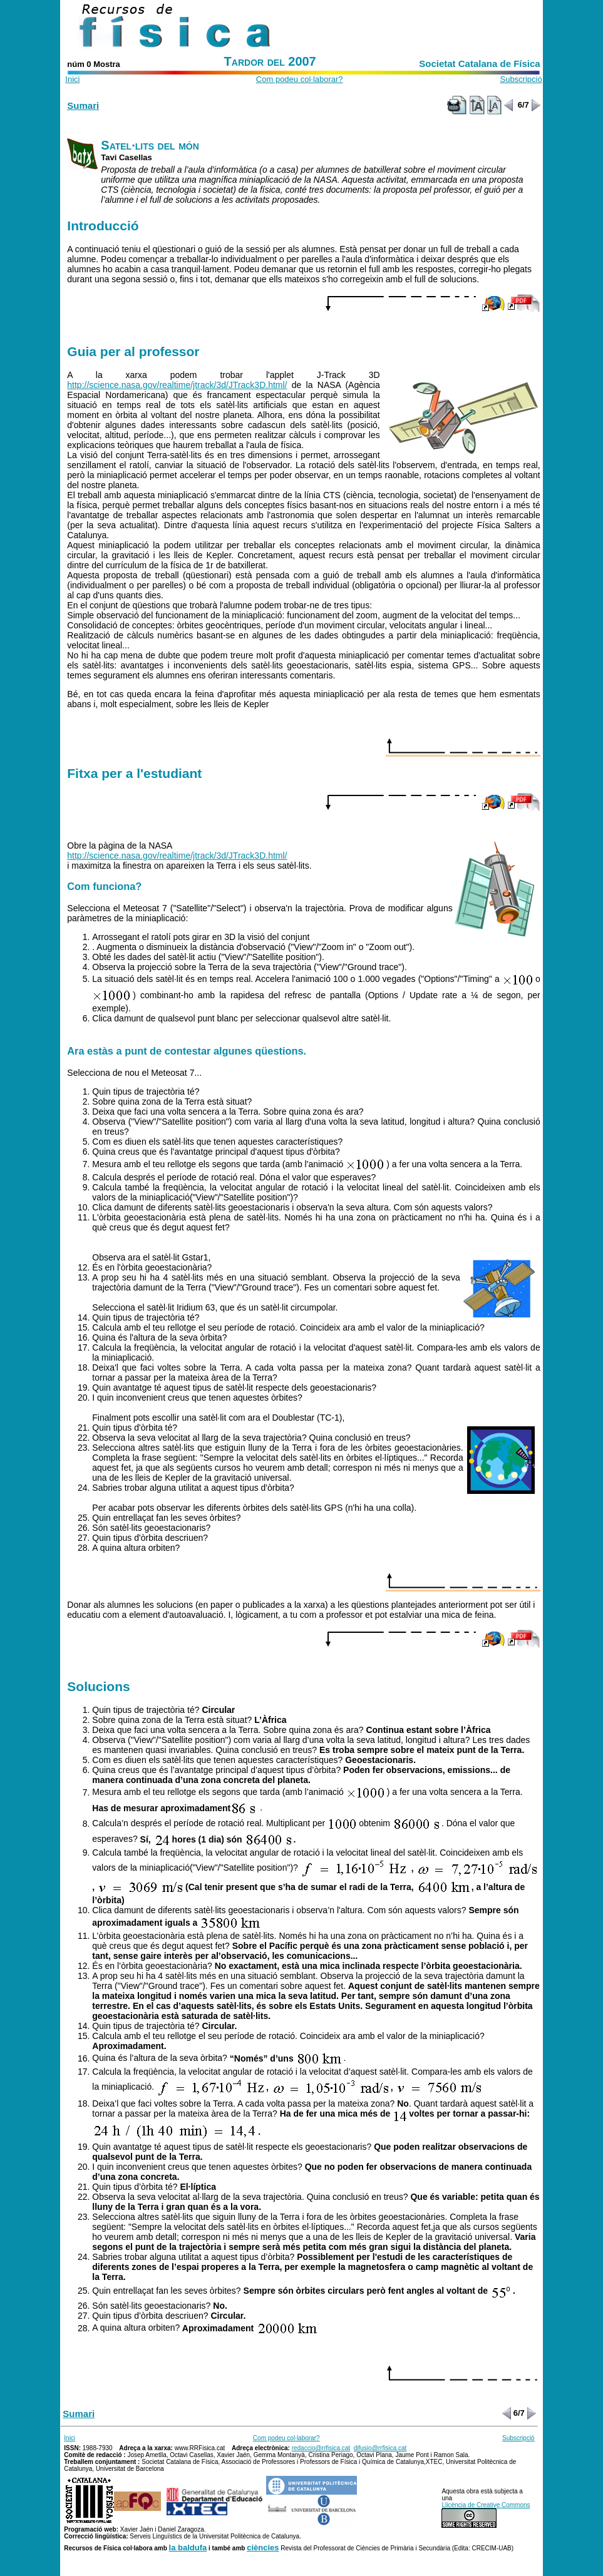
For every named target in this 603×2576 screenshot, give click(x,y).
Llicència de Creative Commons (485, 2505)
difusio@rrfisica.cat (380, 2448)
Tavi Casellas (126, 157)
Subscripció (521, 79)
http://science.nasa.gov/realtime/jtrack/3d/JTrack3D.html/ (177, 385)
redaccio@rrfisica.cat (321, 2448)
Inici (72, 79)
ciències (263, 2547)
